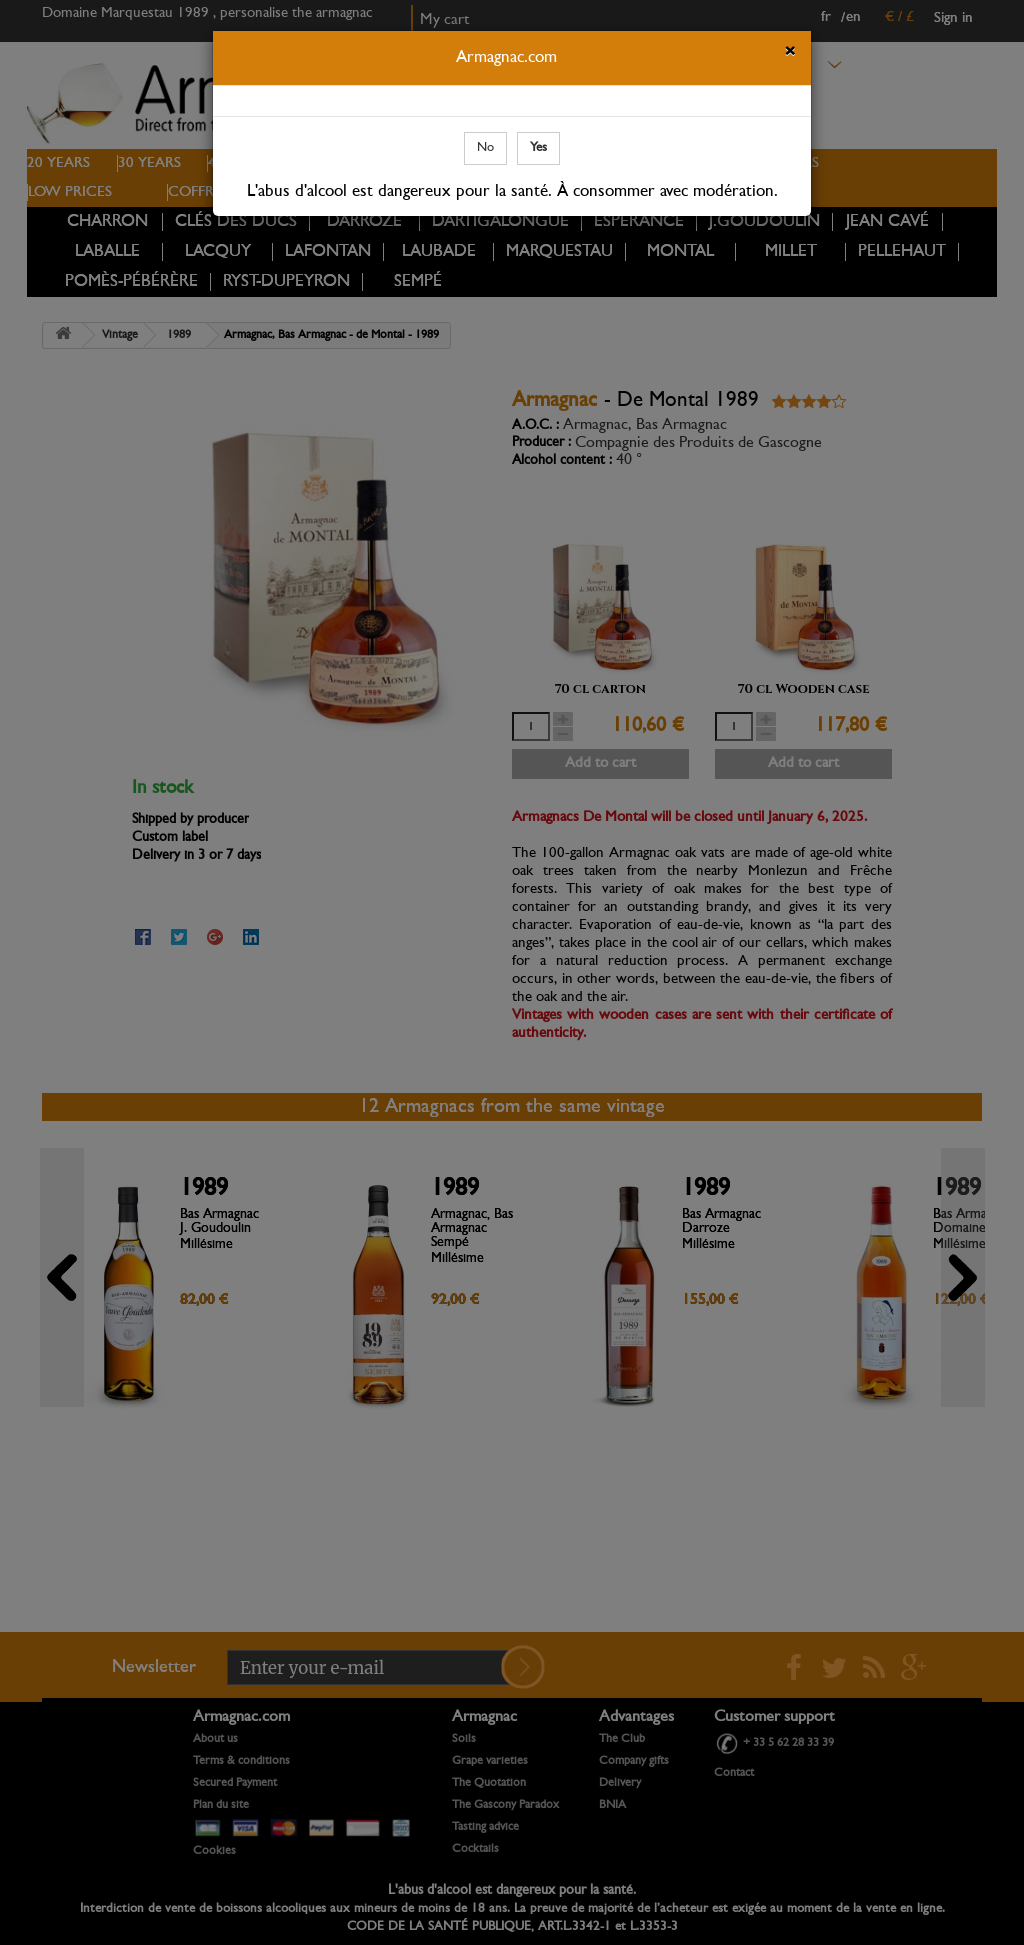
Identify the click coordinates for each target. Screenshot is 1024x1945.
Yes (538, 147)
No (485, 147)
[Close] (790, 54)
